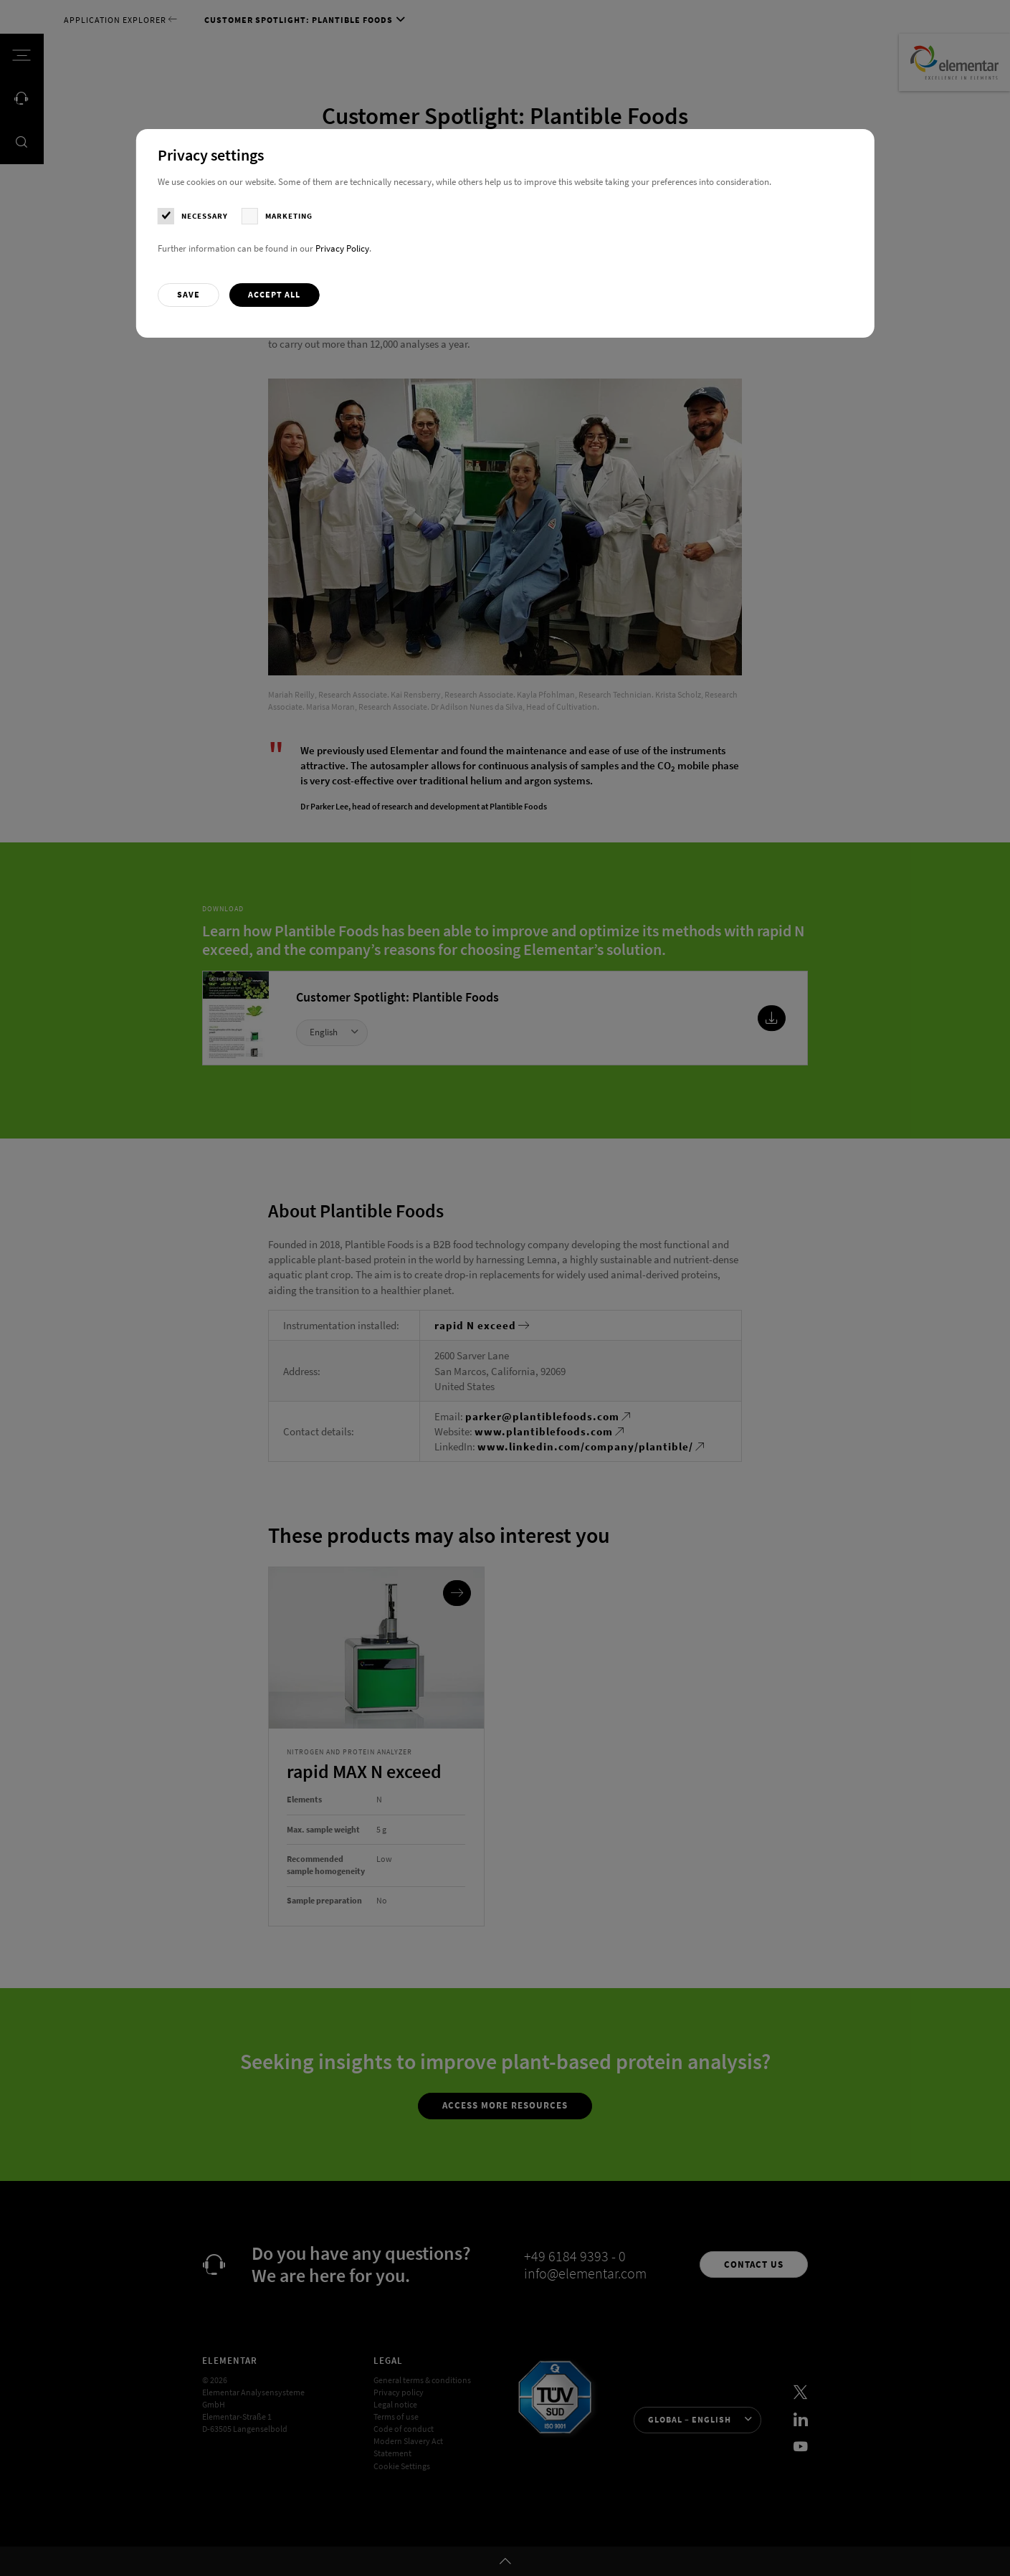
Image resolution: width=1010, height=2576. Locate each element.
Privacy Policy (342, 248)
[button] (188, 295)
